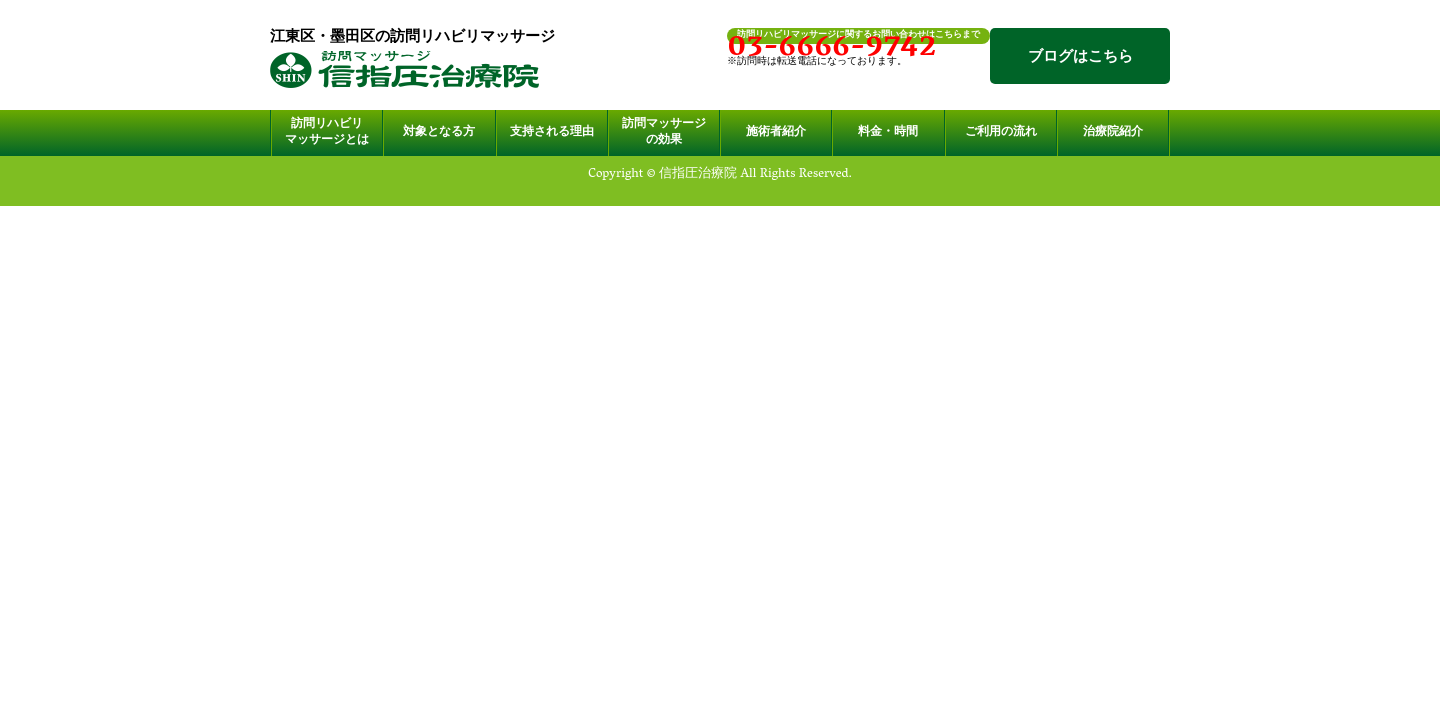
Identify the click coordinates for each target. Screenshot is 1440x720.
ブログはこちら (1080, 58)
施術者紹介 (776, 133)
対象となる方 (439, 133)
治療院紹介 (1113, 133)
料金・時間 (888, 133)
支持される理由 (552, 133)
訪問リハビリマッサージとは (327, 133)
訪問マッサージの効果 (664, 133)
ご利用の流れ (1001, 133)
